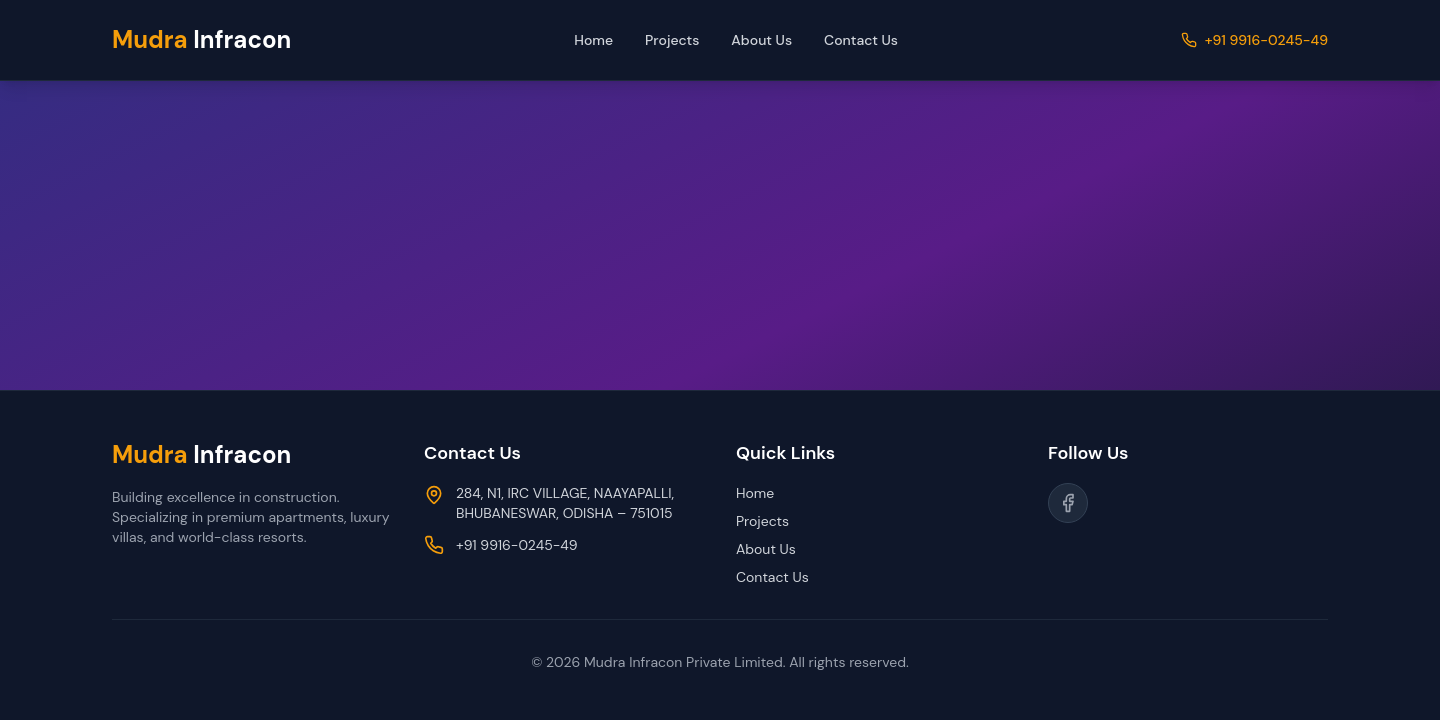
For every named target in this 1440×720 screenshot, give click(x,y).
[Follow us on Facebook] (1068, 503)
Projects (672, 40)
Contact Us (861, 40)
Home (593, 40)
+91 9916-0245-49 (1266, 40)
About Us (761, 40)
